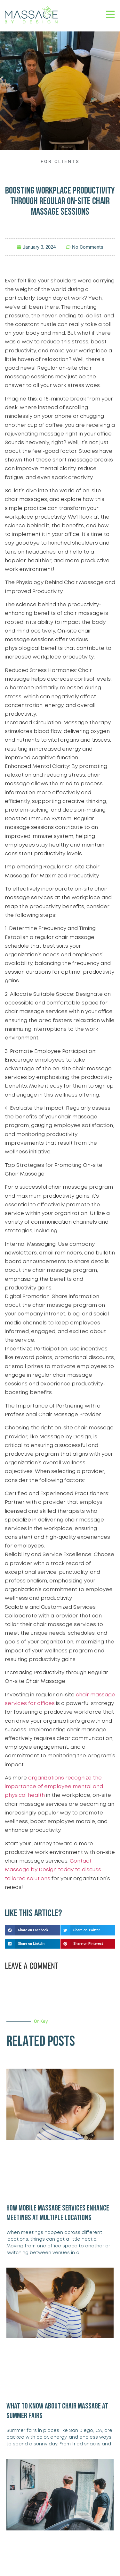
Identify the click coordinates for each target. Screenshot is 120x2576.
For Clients (60, 161)
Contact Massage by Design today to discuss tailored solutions (53, 1870)
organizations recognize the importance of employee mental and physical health (54, 1787)
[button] (32, 1930)
